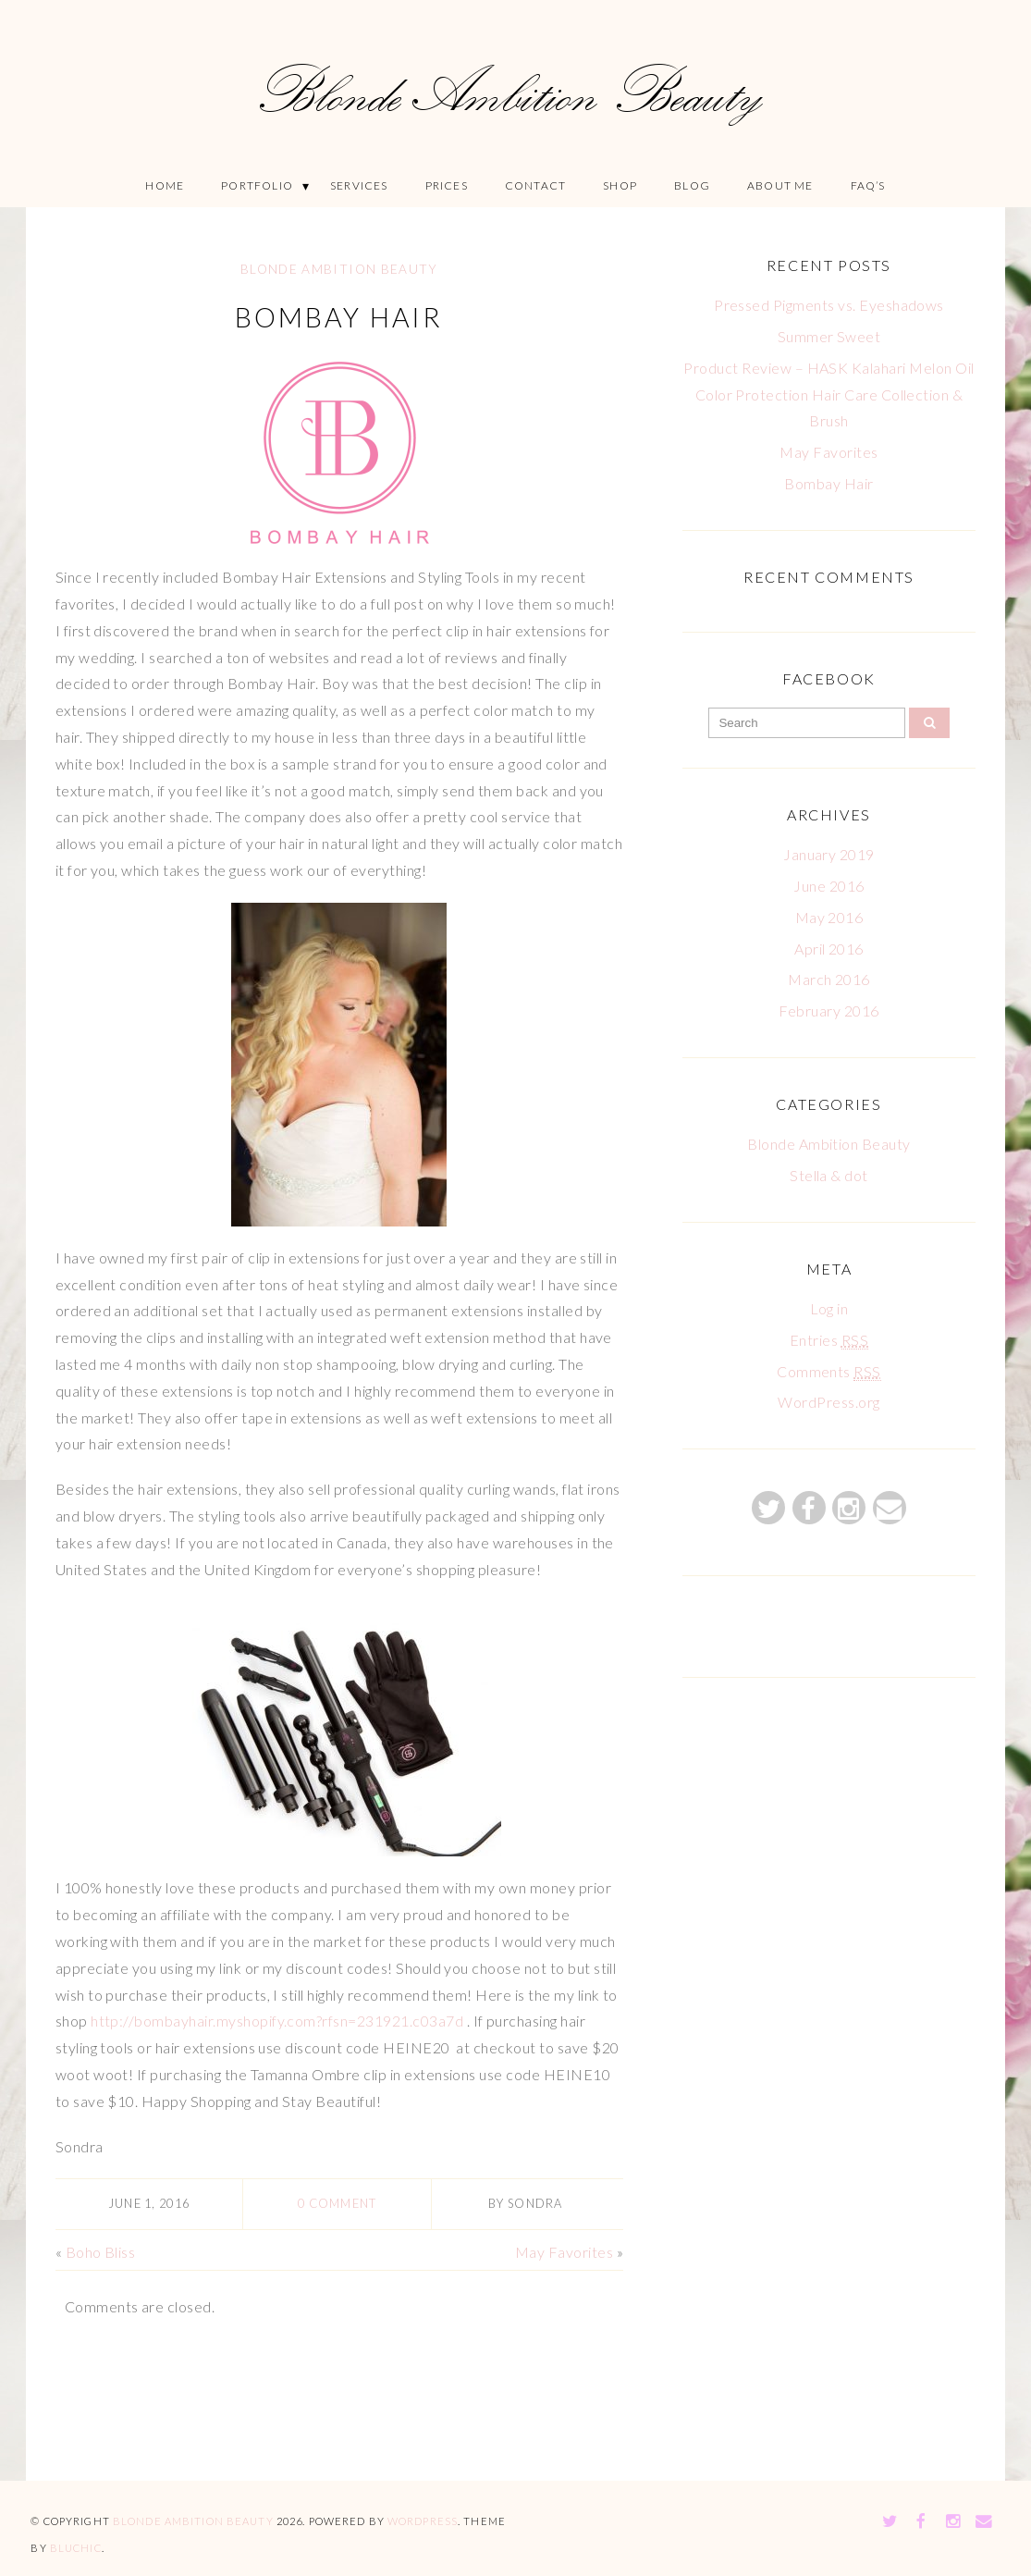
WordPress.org (828, 1402)
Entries (829, 1340)
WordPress (422, 2521)
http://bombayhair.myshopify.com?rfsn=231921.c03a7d (277, 2020)
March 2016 (829, 979)
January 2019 (829, 854)
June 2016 (828, 885)
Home (164, 185)
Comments (829, 1371)
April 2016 (829, 948)
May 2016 (829, 917)
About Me (780, 185)
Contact (535, 185)
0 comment (337, 2203)
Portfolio (257, 185)
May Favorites (564, 2251)
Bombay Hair (339, 317)
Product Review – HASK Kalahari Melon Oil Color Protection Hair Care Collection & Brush (828, 394)
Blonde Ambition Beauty (339, 269)
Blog (692, 185)
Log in (829, 1308)
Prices (446, 185)
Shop (620, 185)
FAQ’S (868, 185)
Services (359, 185)
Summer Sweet (829, 336)
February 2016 (828, 1010)
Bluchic (76, 2548)
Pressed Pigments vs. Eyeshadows (829, 305)
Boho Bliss (101, 2251)
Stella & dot (829, 1175)
